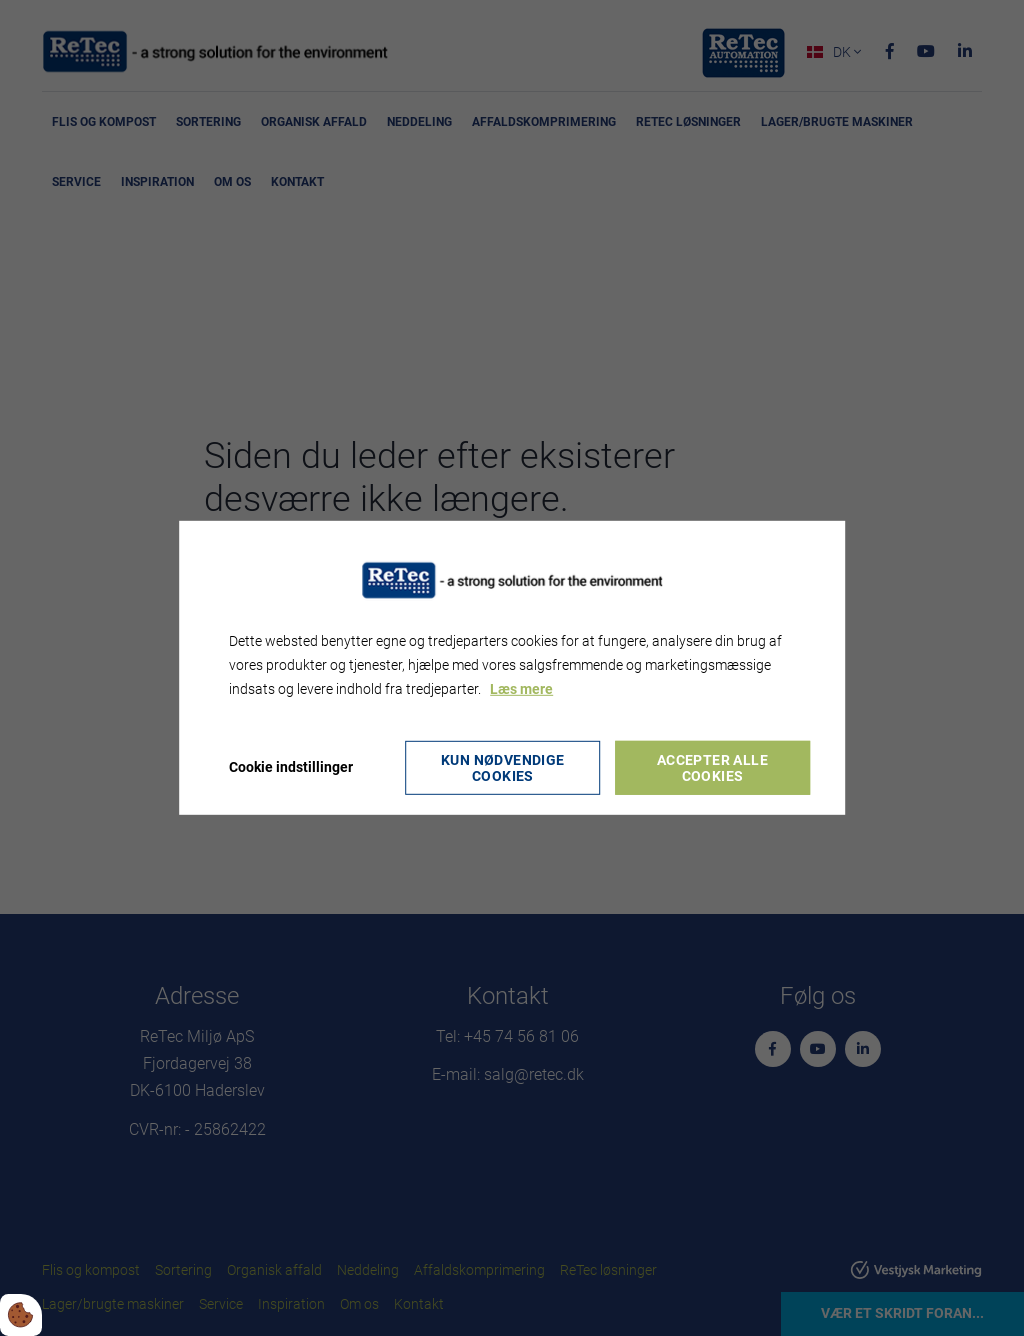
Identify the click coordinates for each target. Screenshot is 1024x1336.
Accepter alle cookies (712, 768)
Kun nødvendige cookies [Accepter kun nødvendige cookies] (503, 768)
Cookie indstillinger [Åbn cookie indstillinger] (291, 767)
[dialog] (512, 668)
